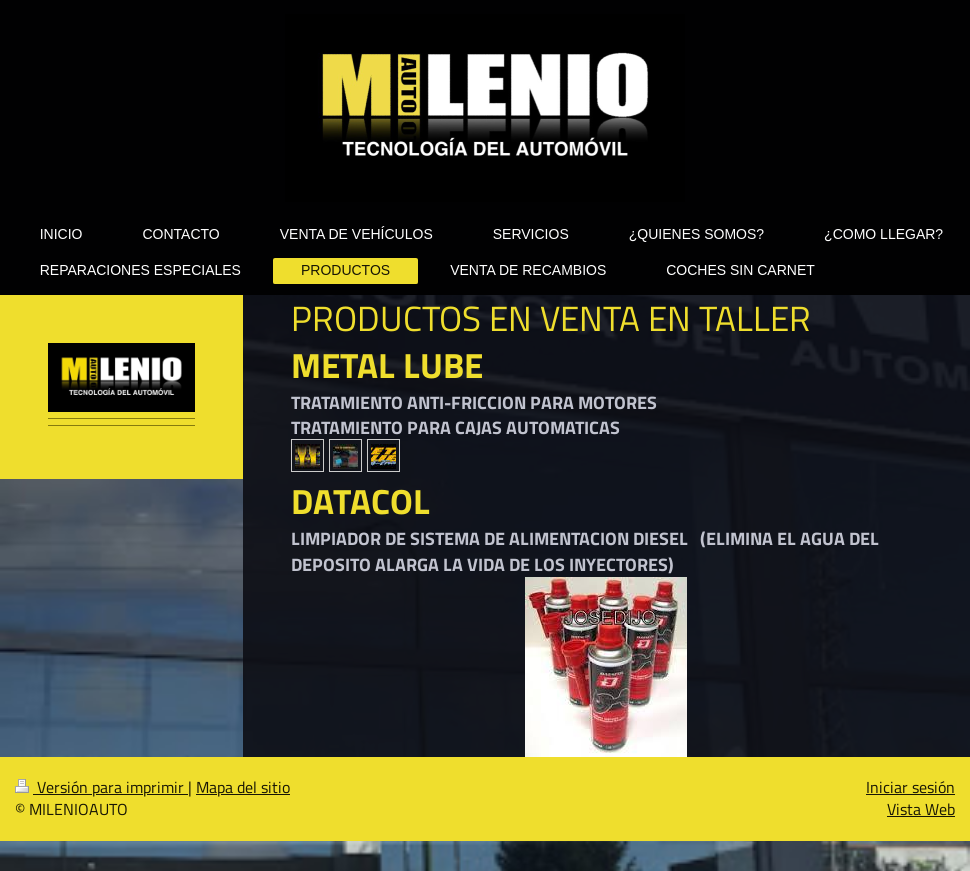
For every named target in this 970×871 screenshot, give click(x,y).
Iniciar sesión (910, 787)
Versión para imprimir (101, 787)
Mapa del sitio (243, 787)
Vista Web (921, 809)
